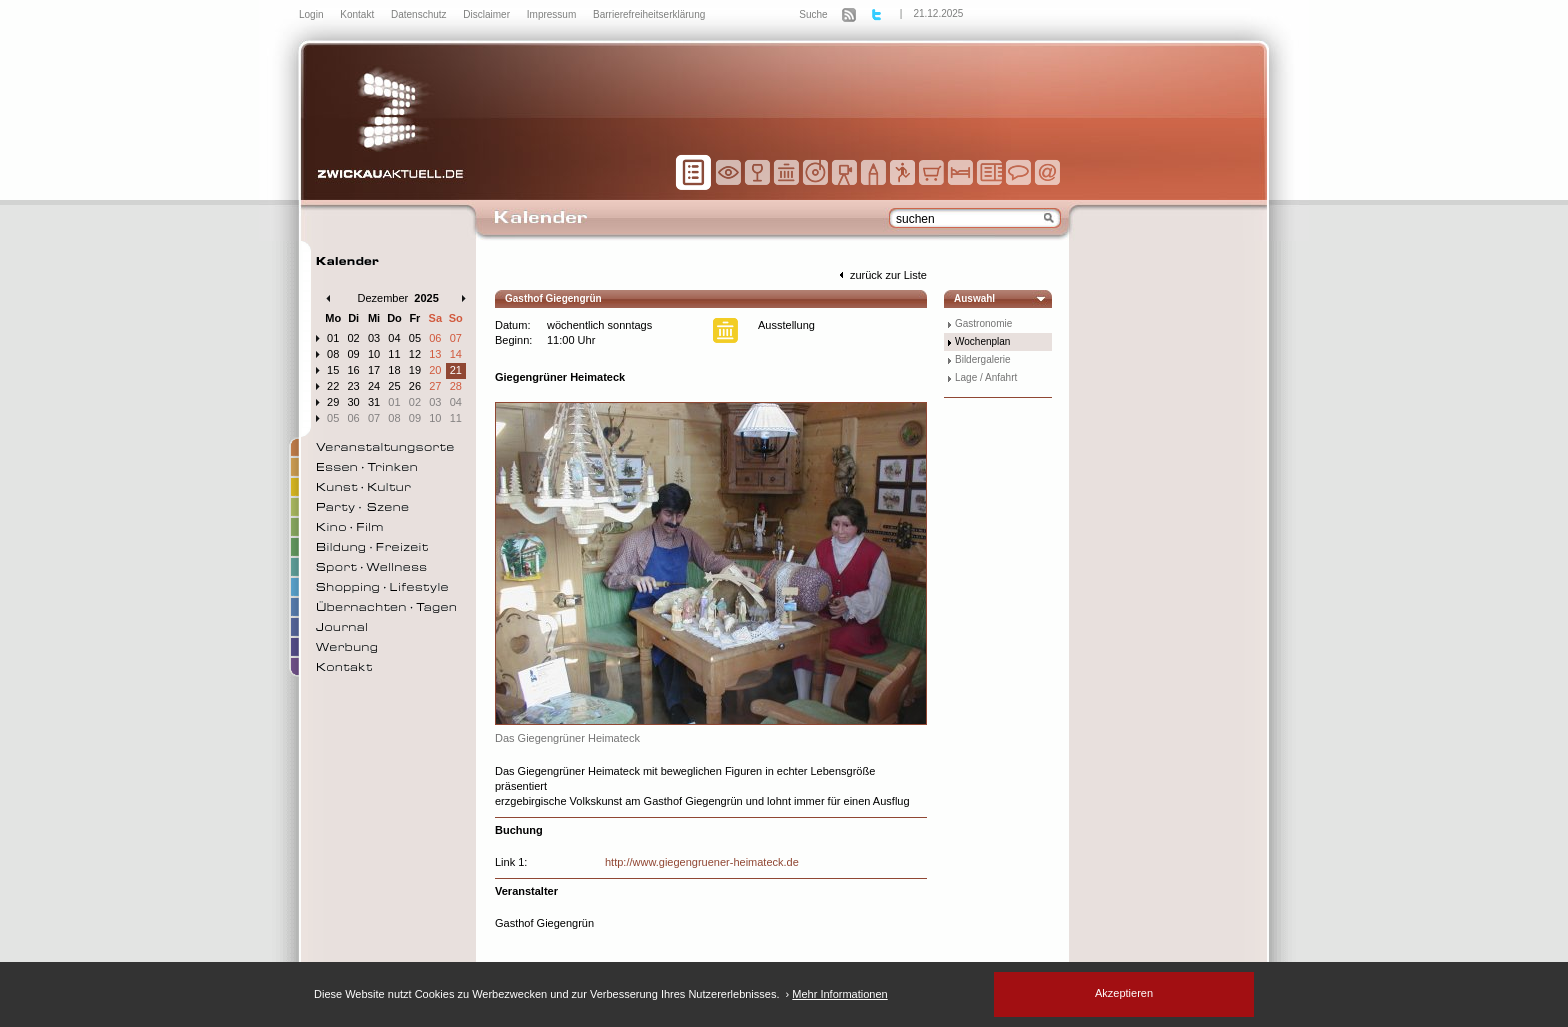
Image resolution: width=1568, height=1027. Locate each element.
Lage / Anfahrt (986, 377)
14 (456, 354)
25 (394, 386)
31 (374, 402)
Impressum (553, 14)
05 (415, 338)
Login (312, 14)
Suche (813, 14)
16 (354, 370)
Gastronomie (983, 323)
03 (374, 338)
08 (333, 354)
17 (374, 370)
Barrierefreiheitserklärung (649, 14)
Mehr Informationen (839, 994)
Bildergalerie (983, 359)
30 (354, 402)
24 (374, 386)
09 (354, 354)
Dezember (383, 298)
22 (333, 386)
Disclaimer (487, 14)
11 (394, 354)
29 (333, 402)
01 (333, 338)
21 (456, 370)
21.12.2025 (938, 13)
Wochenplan (982, 341)
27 (435, 386)
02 (354, 338)
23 (354, 386)
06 (435, 338)
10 (374, 354)
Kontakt (358, 14)
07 (456, 338)
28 (456, 386)
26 (415, 386)
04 (394, 338)
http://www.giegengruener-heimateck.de (702, 862)
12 (415, 354)
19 (415, 370)
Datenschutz (420, 14)
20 (435, 370)
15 (333, 370)
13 (435, 354)
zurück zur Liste (881, 275)
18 (394, 370)
